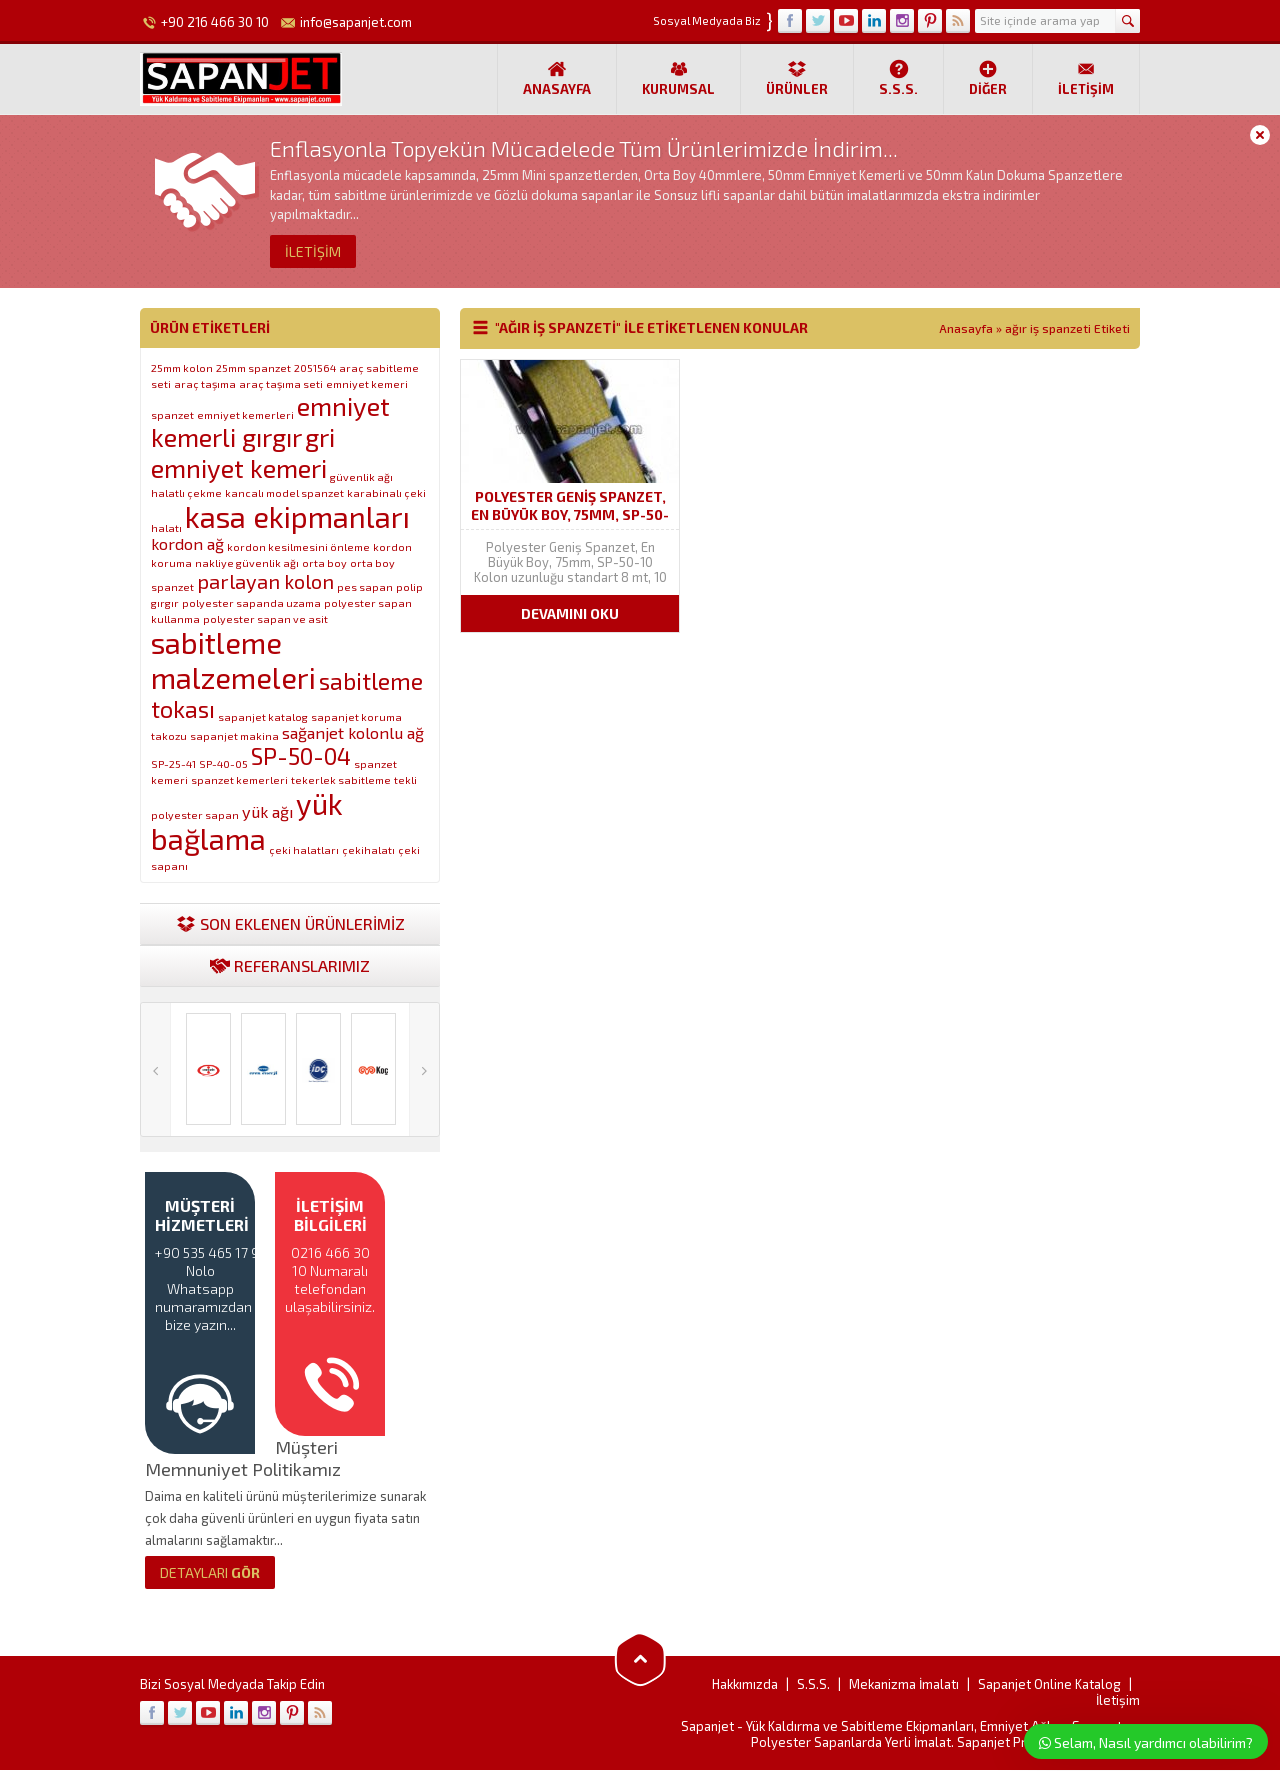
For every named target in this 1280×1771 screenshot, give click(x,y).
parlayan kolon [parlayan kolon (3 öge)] (265, 581)
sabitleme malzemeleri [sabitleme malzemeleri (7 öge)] (233, 660)
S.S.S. (898, 78)
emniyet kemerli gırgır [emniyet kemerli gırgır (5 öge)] (270, 421)
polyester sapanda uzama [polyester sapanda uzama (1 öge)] (251, 602)
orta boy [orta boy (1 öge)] (324, 562)
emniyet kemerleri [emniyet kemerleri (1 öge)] (245, 414)
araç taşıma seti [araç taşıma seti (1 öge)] (281, 383)
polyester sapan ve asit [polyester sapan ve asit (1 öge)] (265, 618)
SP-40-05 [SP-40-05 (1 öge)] (223, 763)
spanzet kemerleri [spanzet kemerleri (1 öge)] (239, 779)
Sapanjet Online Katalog (1049, 1685)
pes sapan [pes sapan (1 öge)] (365, 586)
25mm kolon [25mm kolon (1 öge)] (182, 367)
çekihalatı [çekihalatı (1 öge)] (368, 849)
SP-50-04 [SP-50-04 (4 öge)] (301, 756)
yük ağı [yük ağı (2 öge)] (267, 811)
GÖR (210, 1573)
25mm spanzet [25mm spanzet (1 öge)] (253, 367)
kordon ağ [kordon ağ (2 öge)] (187, 543)
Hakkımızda (745, 1685)
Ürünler (797, 78)
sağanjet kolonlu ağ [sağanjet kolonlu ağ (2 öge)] (353, 732)
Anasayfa (557, 78)
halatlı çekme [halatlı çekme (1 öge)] (186, 492)
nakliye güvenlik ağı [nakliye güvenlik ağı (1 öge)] (247, 562)
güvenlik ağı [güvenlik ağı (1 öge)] (361, 476)
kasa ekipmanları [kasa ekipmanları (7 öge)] (297, 516)
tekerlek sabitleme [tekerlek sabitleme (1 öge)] (341, 779)
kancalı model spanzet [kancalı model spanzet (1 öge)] (284, 492)
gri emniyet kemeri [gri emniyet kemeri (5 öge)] (243, 452)
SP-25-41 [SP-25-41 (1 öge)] (173, 763)
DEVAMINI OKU (570, 613)
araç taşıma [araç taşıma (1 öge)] (205, 383)
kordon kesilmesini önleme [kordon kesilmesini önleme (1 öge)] (298, 546)
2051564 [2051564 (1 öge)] (315, 367)
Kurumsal (678, 78)
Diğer (988, 78)
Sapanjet (707, 1727)
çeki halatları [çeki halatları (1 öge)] (304, 849)
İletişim (1086, 78)
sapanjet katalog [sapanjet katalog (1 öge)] (263, 716)
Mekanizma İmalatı (904, 1685)
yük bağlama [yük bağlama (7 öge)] (247, 821)
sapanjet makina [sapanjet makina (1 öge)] (234, 735)
